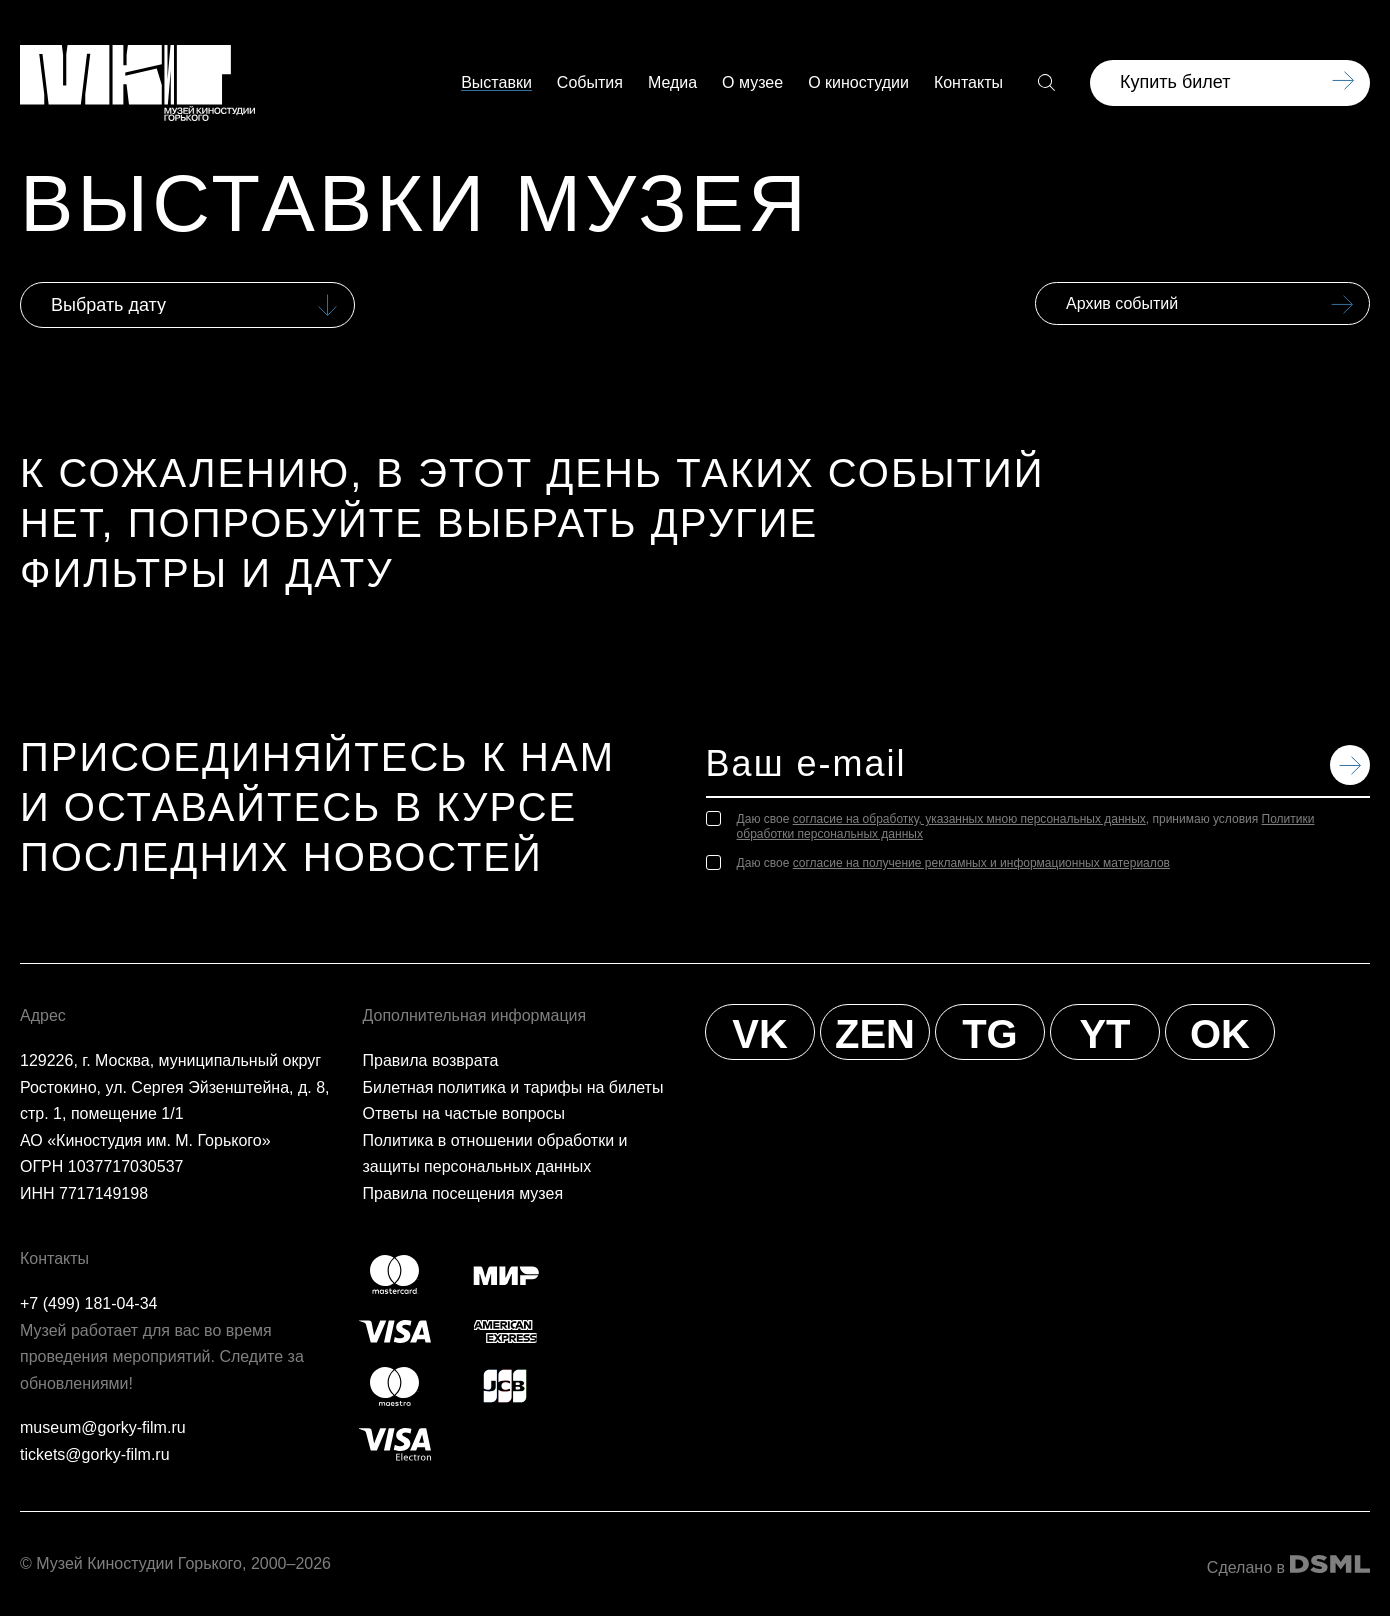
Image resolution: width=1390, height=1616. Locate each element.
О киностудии (858, 83)
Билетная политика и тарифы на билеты (513, 1087)
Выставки (496, 83)
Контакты (968, 83)
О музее (752, 83)
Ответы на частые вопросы (464, 1113)
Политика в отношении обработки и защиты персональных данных (495, 1154)
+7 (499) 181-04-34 (88, 1303)
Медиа (672, 83)
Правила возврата (431, 1060)
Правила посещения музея (463, 1193)
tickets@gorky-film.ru (95, 1454)
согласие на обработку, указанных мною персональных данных (969, 819)
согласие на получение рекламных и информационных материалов (981, 863)
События (590, 83)
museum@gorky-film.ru (103, 1427)
